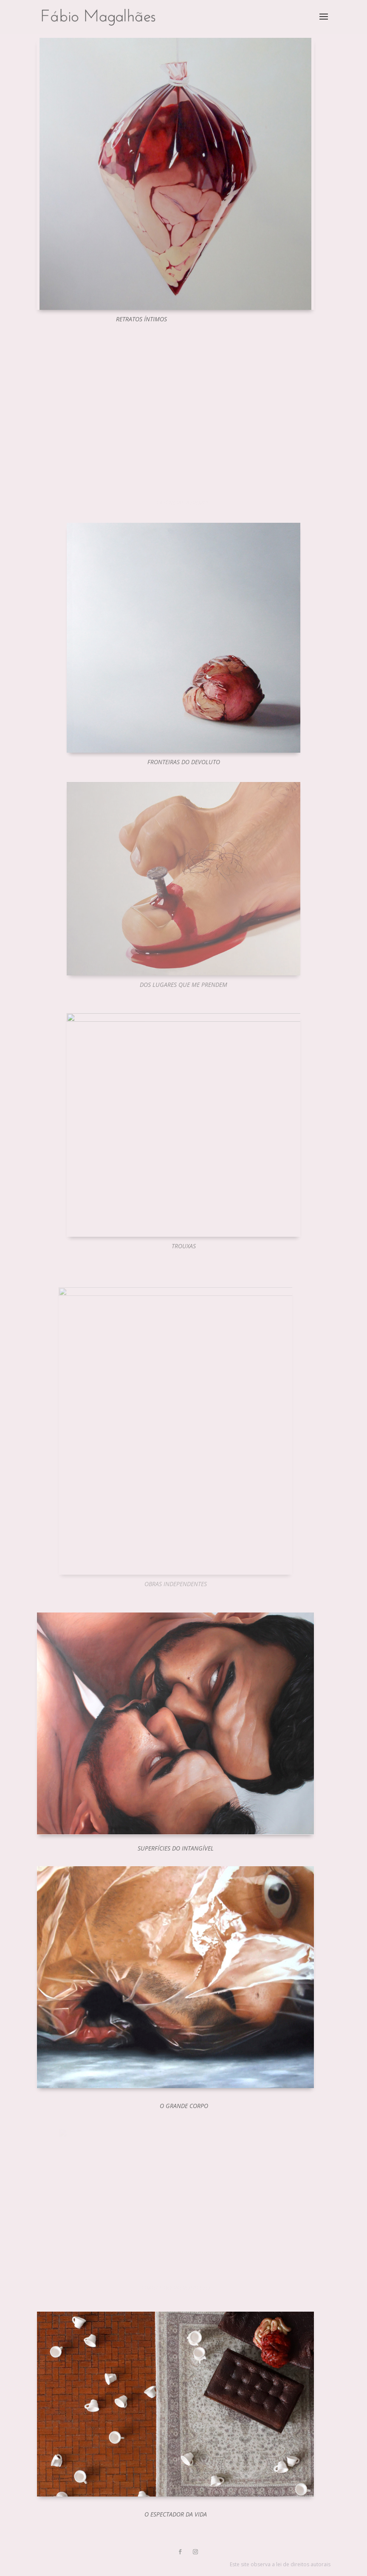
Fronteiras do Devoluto (183, 762)
